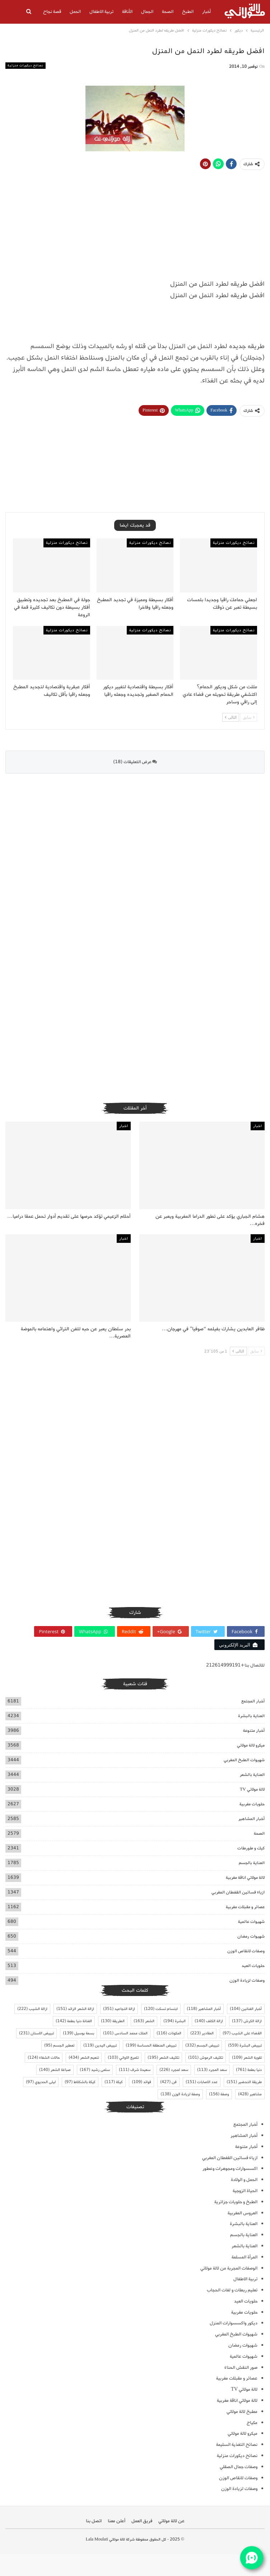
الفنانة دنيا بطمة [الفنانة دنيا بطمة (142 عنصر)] (74, 2021)
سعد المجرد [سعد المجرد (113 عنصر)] (212, 2070)
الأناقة (127, 11)
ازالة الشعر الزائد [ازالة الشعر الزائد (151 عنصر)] (75, 2009)
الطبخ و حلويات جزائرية (235, 2202)
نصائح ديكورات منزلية (25, 65)
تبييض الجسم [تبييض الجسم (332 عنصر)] (202, 2045)
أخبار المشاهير (251, 1818)
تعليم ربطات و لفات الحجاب (232, 2290)
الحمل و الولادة (244, 2179)
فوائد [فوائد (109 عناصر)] (141, 2082)
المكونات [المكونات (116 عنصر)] (169, 2033)
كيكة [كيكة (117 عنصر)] (113, 2082)
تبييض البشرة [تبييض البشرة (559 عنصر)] (245, 2045)
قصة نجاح (52, 11)
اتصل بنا (94, 2521)
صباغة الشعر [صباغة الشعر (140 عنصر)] (55, 2070)
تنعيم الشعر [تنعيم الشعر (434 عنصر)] (84, 2057)
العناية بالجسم (252, 1862)
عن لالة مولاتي (171, 2521)
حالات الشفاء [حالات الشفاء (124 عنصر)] (44, 2057)
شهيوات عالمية (251, 1921)
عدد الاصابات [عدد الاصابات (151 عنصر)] (202, 2082)
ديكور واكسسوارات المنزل (233, 2323)
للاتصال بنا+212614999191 (235, 1665)
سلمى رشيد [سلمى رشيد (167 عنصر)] (95, 2070)
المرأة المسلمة (244, 2257)
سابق (249, 717)
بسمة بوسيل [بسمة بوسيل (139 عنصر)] (78, 2033)
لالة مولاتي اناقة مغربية (245, 1877)
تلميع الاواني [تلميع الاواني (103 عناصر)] (123, 2057)
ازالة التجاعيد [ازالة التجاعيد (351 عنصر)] (119, 2009)
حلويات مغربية (252, 1804)
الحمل (75, 11)
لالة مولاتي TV (252, 1789)
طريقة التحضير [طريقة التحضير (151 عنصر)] (244, 2082)
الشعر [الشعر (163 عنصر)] (144, 2021)
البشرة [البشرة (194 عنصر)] (174, 2021)
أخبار (206, 11)
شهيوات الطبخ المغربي (244, 1760)
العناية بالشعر (252, 1774)
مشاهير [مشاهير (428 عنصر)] (250, 2094)
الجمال (147, 11)
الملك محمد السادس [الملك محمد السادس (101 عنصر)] (125, 2033)
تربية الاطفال (101, 11)
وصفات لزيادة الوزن (247, 1980)
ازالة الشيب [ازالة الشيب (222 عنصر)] (32, 2009)
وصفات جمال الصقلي (238, 2467)
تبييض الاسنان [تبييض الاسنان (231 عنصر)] (36, 2033)
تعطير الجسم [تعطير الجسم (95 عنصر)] (59, 2045)
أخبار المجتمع (253, 1701)
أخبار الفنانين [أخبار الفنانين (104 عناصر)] (246, 2009)
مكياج (252, 2423)
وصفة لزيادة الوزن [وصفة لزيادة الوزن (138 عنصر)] (180, 2094)
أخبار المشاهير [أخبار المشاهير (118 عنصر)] (204, 2009)
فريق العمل (141, 2521)
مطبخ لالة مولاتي (242, 2411)
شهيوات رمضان (251, 1936)
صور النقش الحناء (240, 2367)
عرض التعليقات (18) (135, 762)
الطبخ (188, 11)
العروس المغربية (242, 2213)
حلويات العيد (253, 1965)
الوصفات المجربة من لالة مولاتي (228, 2268)
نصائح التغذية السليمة (236, 2444)
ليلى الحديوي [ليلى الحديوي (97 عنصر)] (41, 2082)
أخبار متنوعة (254, 1730)
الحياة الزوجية (245, 2191)
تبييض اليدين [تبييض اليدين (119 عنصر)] (100, 2045)
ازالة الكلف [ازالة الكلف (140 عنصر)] (209, 2021)
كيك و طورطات (251, 1848)
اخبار (257, 1126)
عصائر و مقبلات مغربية (245, 1907)
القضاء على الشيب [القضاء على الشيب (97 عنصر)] (242, 2033)
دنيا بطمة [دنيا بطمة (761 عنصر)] (249, 2070)
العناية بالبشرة (251, 1715)
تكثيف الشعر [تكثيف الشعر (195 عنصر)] (163, 2057)
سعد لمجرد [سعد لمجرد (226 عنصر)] (173, 2070)
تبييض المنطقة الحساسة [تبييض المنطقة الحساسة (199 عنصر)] (151, 2045)
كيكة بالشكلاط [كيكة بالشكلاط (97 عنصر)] (80, 2082)
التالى (231, 717)
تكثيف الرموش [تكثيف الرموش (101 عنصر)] (205, 2057)
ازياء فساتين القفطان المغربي (238, 1892)
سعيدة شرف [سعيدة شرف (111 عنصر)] (134, 2070)
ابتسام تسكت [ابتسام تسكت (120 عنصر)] (161, 2009)
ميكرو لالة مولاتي (251, 1745)
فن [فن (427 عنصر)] (168, 2082)
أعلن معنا (116, 2521)
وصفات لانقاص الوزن (246, 1951)
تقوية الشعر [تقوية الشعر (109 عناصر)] (247, 2057)
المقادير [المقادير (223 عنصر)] (202, 2033)
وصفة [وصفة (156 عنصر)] (219, 2094)
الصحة (167, 11)
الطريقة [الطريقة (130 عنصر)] (113, 2021)
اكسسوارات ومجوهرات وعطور (229, 2168)
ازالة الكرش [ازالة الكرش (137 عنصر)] (247, 2021)
